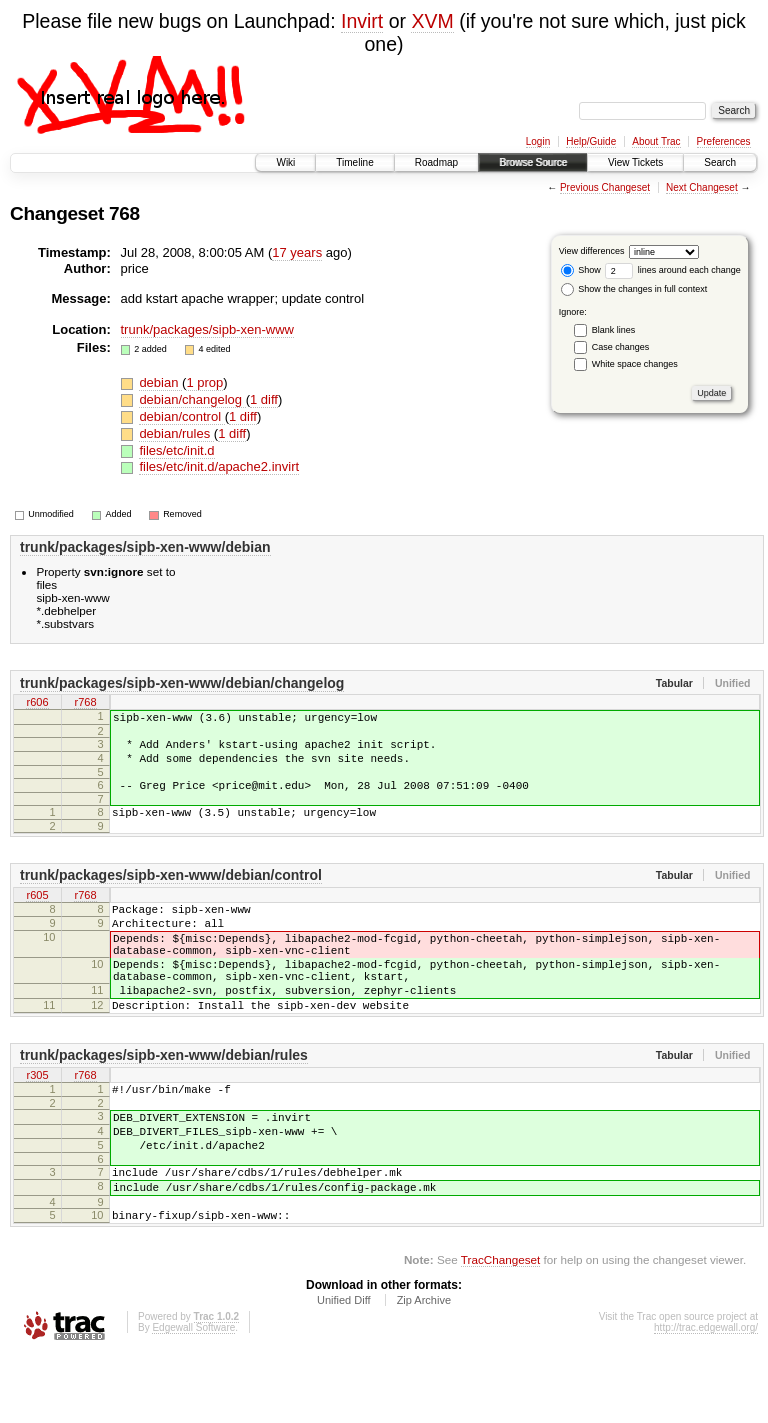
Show (581, 270)
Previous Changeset (605, 187)
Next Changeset (702, 187)
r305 (37, 1121)
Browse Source (533, 162)
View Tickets (635, 162)
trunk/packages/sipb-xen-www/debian (145, 547)
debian (160, 382)
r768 (85, 704)
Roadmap (436, 162)
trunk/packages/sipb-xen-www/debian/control (171, 893)
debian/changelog (192, 399)
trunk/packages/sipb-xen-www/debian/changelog (182, 683)
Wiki (285, 162)
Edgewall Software (193, 1396)
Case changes (621, 347)
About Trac (656, 141)
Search (720, 162)
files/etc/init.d (176, 450)
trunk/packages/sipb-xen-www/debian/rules (164, 1100)
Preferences (724, 141)
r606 (37, 704)
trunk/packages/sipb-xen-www (207, 329)
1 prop (204, 382)
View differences (592, 251)
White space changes (635, 364)
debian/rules (176, 433)
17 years (297, 252)
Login (538, 141)
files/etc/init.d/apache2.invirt (219, 466)
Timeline (354, 162)
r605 (37, 914)
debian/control (181, 416)
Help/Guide (591, 141)
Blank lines (614, 330)
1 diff (264, 399)
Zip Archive (424, 1369)
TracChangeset (500, 1328)
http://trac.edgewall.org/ (706, 1396)
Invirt (362, 21)
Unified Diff (344, 1369)
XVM (432, 21)
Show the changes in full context (634, 289)
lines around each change (673, 270)
